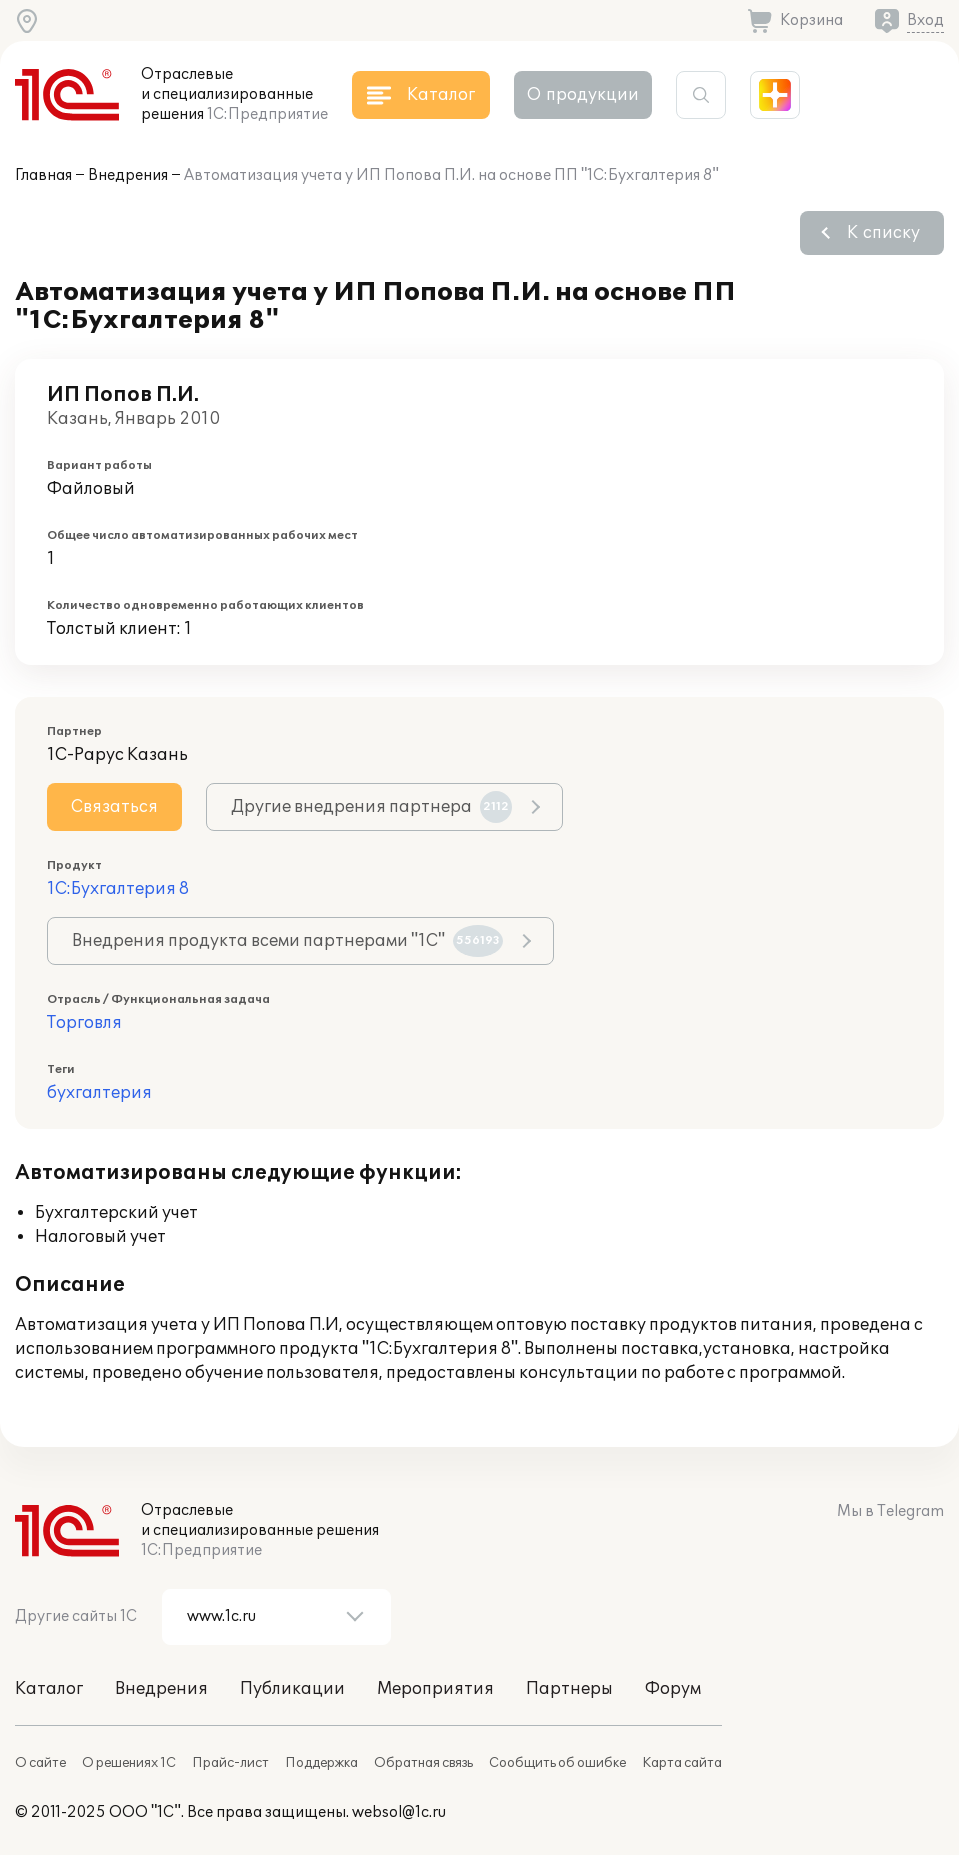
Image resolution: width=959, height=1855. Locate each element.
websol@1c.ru (399, 1812)
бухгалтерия (99, 1093)
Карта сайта (682, 1763)
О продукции (583, 95)
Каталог (49, 1689)
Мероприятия (435, 1689)
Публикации (292, 1689)
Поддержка (321, 1763)
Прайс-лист (230, 1763)
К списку (883, 233)
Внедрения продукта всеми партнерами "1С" (287, 941)
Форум (673, 1689)
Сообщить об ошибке (557, 1763)
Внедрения (128, 175)
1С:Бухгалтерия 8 (118, 889)
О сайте (40, 1763)
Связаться (114, 807)
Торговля (84, 1023)
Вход (925, 20)
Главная (43, 175)
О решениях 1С (129, 1763)
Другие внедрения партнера (371, 807)
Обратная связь (423, 1763)
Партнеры (569, 1689)
